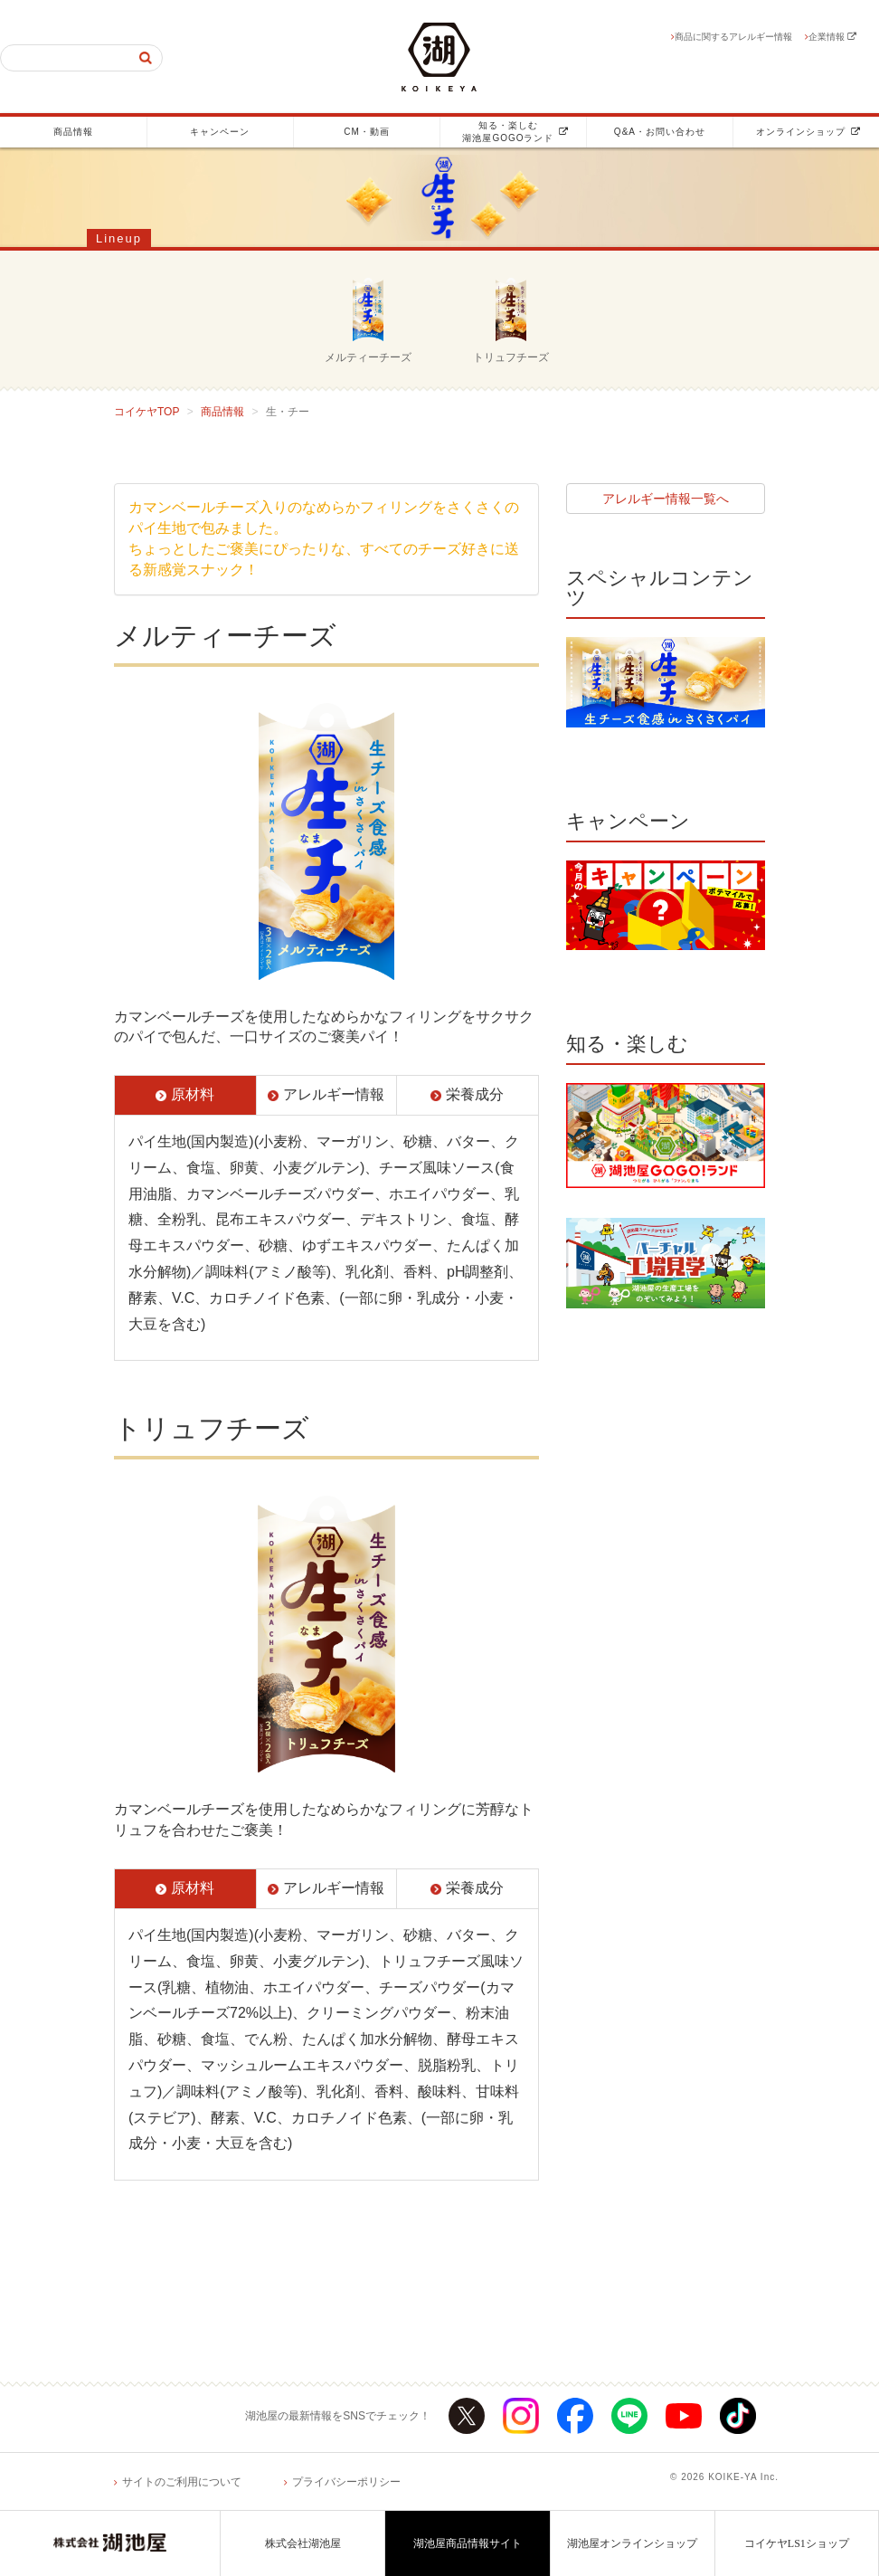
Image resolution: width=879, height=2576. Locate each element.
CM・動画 (367, 132)
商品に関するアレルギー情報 (733, 37)
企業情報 (832, 37)
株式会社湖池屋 (303, 2543)
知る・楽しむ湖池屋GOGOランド (515, 131)
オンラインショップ (808, 132)
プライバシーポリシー (346, 2482)
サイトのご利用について (181, 2482)
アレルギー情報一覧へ (665, 498)
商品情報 (73, 132)
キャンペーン (220, 132)
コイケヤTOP (146, 411)
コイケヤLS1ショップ (796, 2543)
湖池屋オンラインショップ (632, 2543)
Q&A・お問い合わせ (659, 132)
